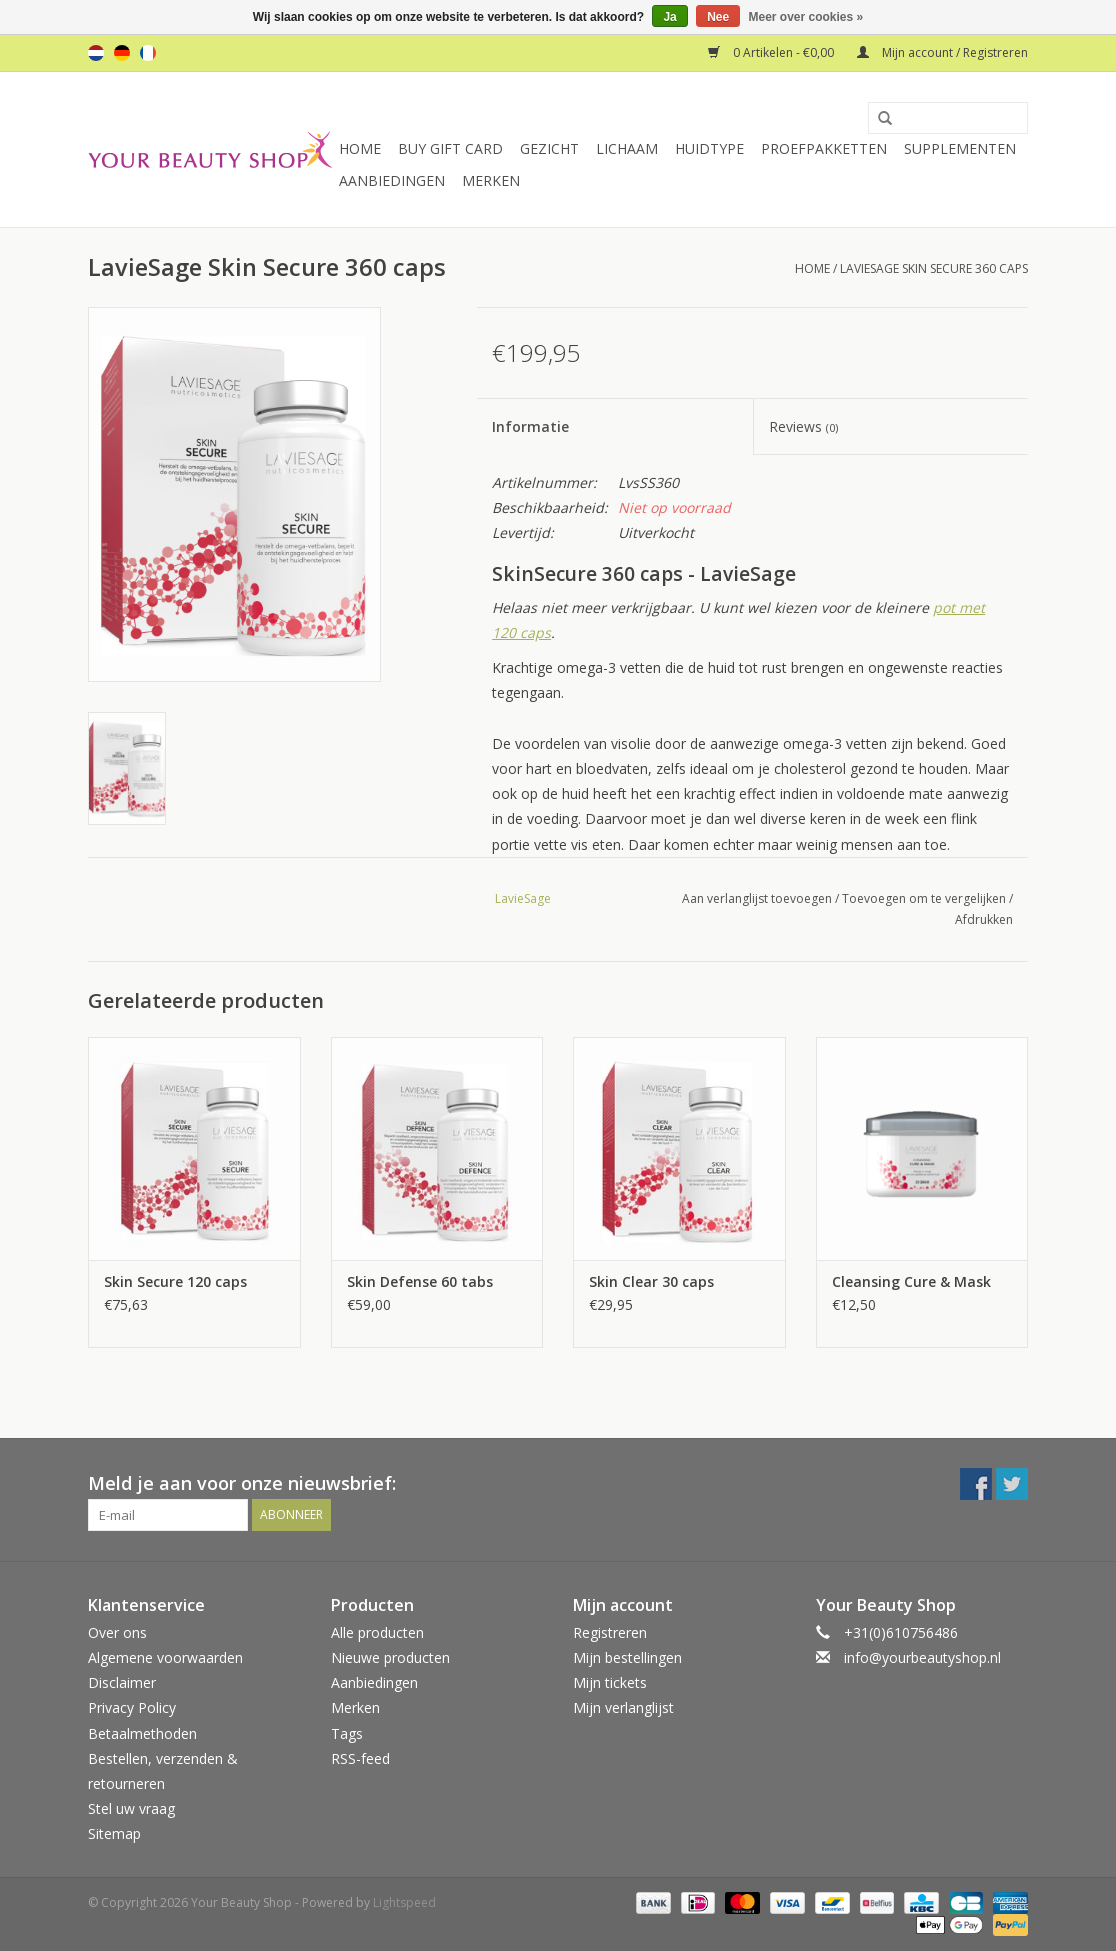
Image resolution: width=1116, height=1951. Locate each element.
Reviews (803, 426)
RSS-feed (360, 1758)
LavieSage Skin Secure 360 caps (934, 268)
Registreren (610, 1632)
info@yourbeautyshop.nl (922, 1657)
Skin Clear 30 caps (651, 1281)
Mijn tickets (610, 1682)
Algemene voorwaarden (165, 1657)
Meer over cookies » (806, 17)
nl (96, 53)
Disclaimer (122, 1682)
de (122, 53)
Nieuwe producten (390, 1657)
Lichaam (627, 148)
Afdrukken (984, 919)
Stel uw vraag (131, 1808)
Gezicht (549, 148)
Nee (718, 17)
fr (148, 53)
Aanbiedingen (392, 180)
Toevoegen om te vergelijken (925, 898)
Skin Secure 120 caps (175, 1281)
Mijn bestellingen (627, 1657)
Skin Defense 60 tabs (420, 1281)
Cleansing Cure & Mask (911, 1281)
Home (360, 148)
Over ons (117, 1632)
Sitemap (114, 1833)
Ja (669, 17)
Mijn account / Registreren (942, 52)
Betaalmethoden (142, 1733)
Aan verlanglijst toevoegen (757, 898)
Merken (491, 180)
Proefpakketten (824, 148)
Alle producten (377, 1632)
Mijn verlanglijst (623, 1707)
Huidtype (709, 148)
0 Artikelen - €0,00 (772, 52)
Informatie (530, 426)
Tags (347, 1733)
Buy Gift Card (450, 148)
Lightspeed (404, 1902)
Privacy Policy (132, 1707)
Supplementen (960, 148)
